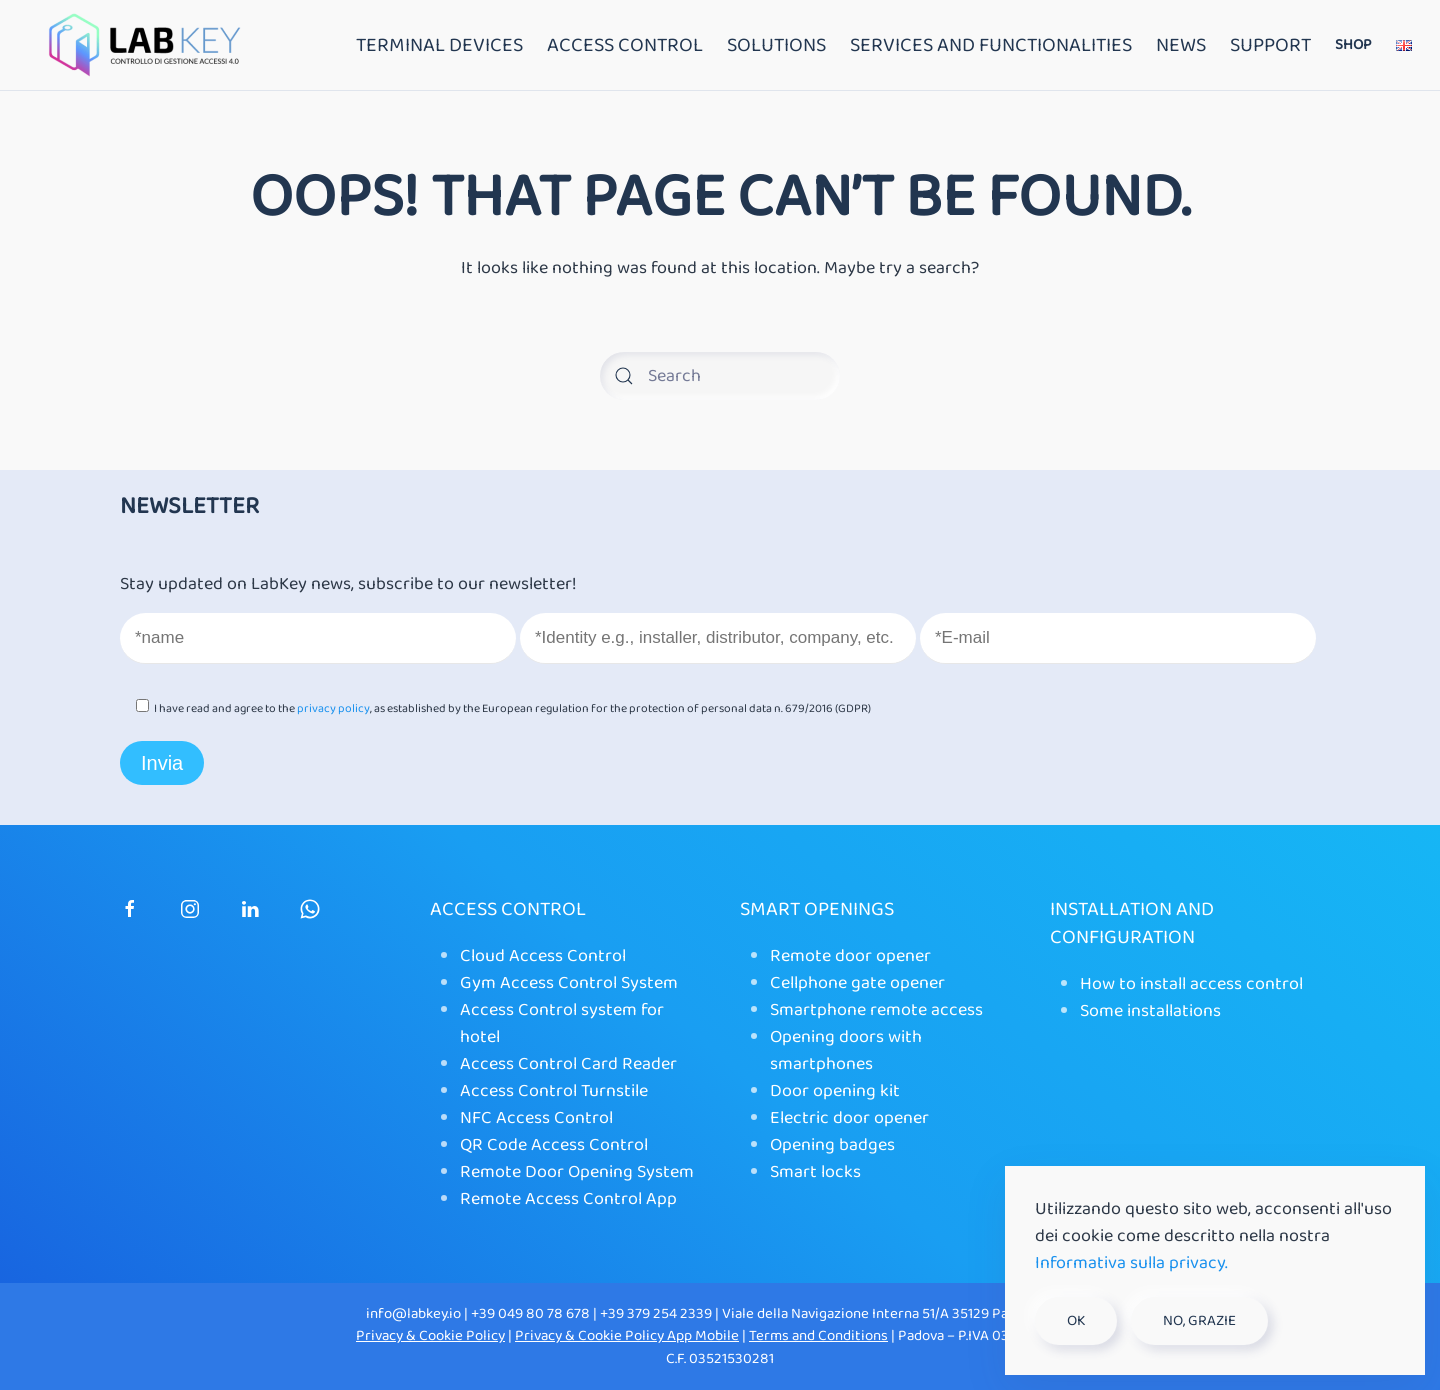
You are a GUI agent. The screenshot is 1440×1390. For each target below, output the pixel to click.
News (1181, 45)
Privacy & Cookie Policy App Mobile (627, 1336)
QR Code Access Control (554, 1145)
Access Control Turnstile (554, 1091)
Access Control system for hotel (562, 1023)
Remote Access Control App (568, 1199)
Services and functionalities (991, 45)
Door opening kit (835, 1091)
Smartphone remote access (876, 1010)
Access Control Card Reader (568, 1064)
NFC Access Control (536, 1118)
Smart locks (815, 1172)
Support (1270, 45)
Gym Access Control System (569, 983)
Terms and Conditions (818, 1336)
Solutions (776, 45)
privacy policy (333, 708)
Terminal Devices (439, 45)
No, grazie (1199, 1321)
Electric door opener (849, 1118)
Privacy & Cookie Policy (430, 1336)
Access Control (625, 45)
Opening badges (832, 1145)
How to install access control (1191, 984)
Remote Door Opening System (577, 1172)
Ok (1076, 1321)
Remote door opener (850, 956)
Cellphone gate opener (857, 983)
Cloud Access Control (543, 956)
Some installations (1150, 1011)
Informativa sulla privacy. (1131, 1263)
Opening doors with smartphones (846, 1050)
